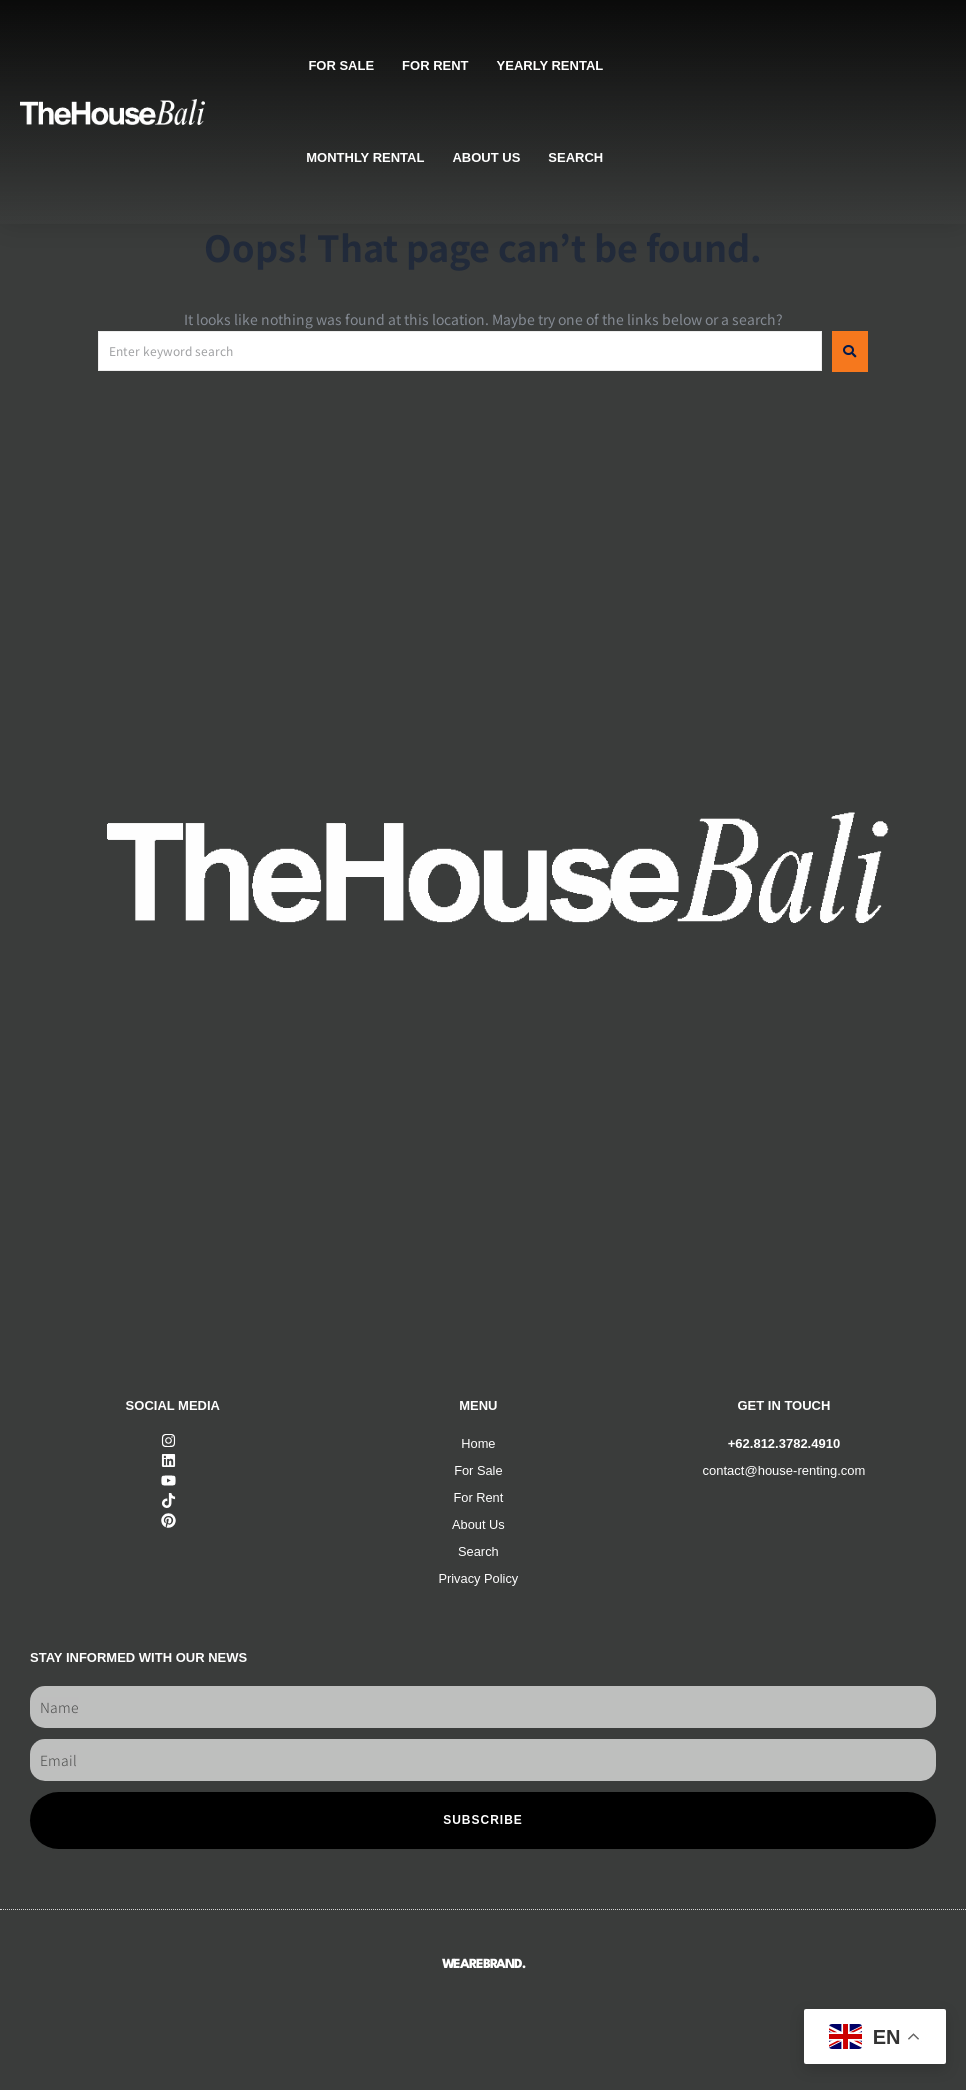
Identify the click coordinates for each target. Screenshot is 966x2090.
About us (486, 157)
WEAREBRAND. (483, 1964)
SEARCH (575, 157)
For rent (435, 65)
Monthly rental (365, 157)
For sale (341, 65)
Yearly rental (550, 65)
